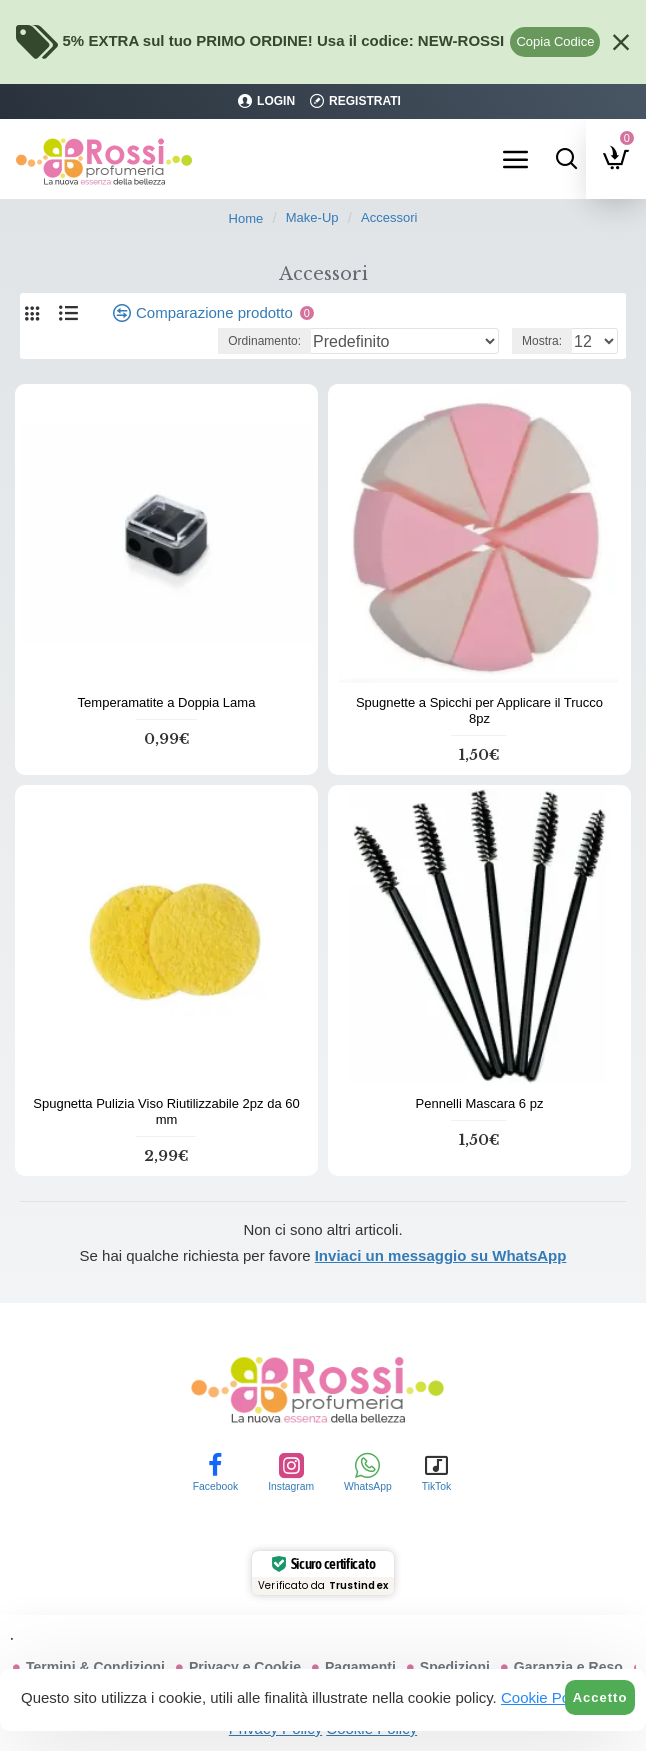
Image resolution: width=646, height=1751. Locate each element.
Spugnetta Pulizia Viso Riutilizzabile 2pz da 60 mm (166, 1111)
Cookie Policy (546, 1697)
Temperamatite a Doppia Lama (167, 702)
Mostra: (542, 341)
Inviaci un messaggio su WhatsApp (441, 1255)
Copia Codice (555, 41)
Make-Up (312, 217)
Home (246, 218)
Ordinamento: (264, 341)
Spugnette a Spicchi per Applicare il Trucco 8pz (479, 710)
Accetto (600, 1697)
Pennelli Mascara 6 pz (480, 1103)
